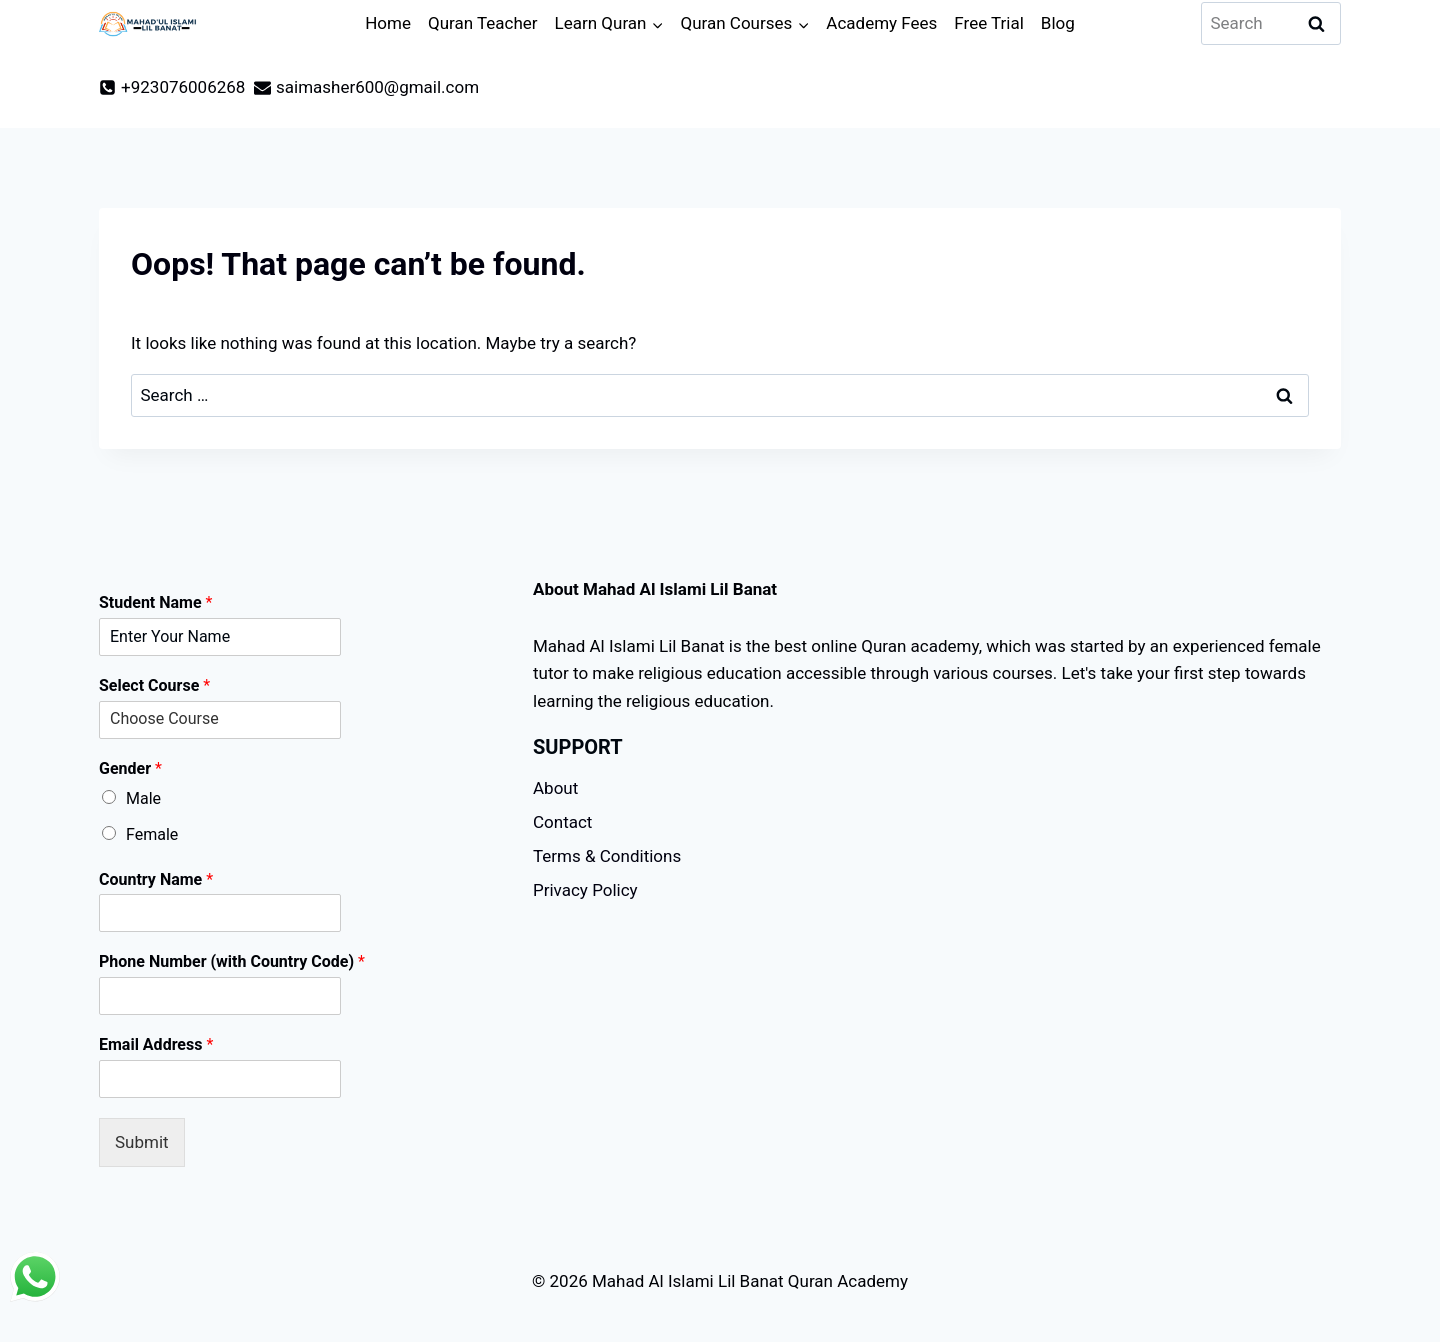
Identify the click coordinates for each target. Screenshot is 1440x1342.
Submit (142, 1142)
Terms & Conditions (607, 856)
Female (152, 834)
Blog (1058, 23)
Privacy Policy (585, 890)
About (555, 788)
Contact (562, 822)
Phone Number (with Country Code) (232, 961)
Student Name (155, 602)
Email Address (156, 1044)
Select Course (154, 685)
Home (388, 23)
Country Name (156, 879)
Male (143, 798)
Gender (130, 768)
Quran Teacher (483, 23)
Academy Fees (881, 23)
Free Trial (989, 23)
